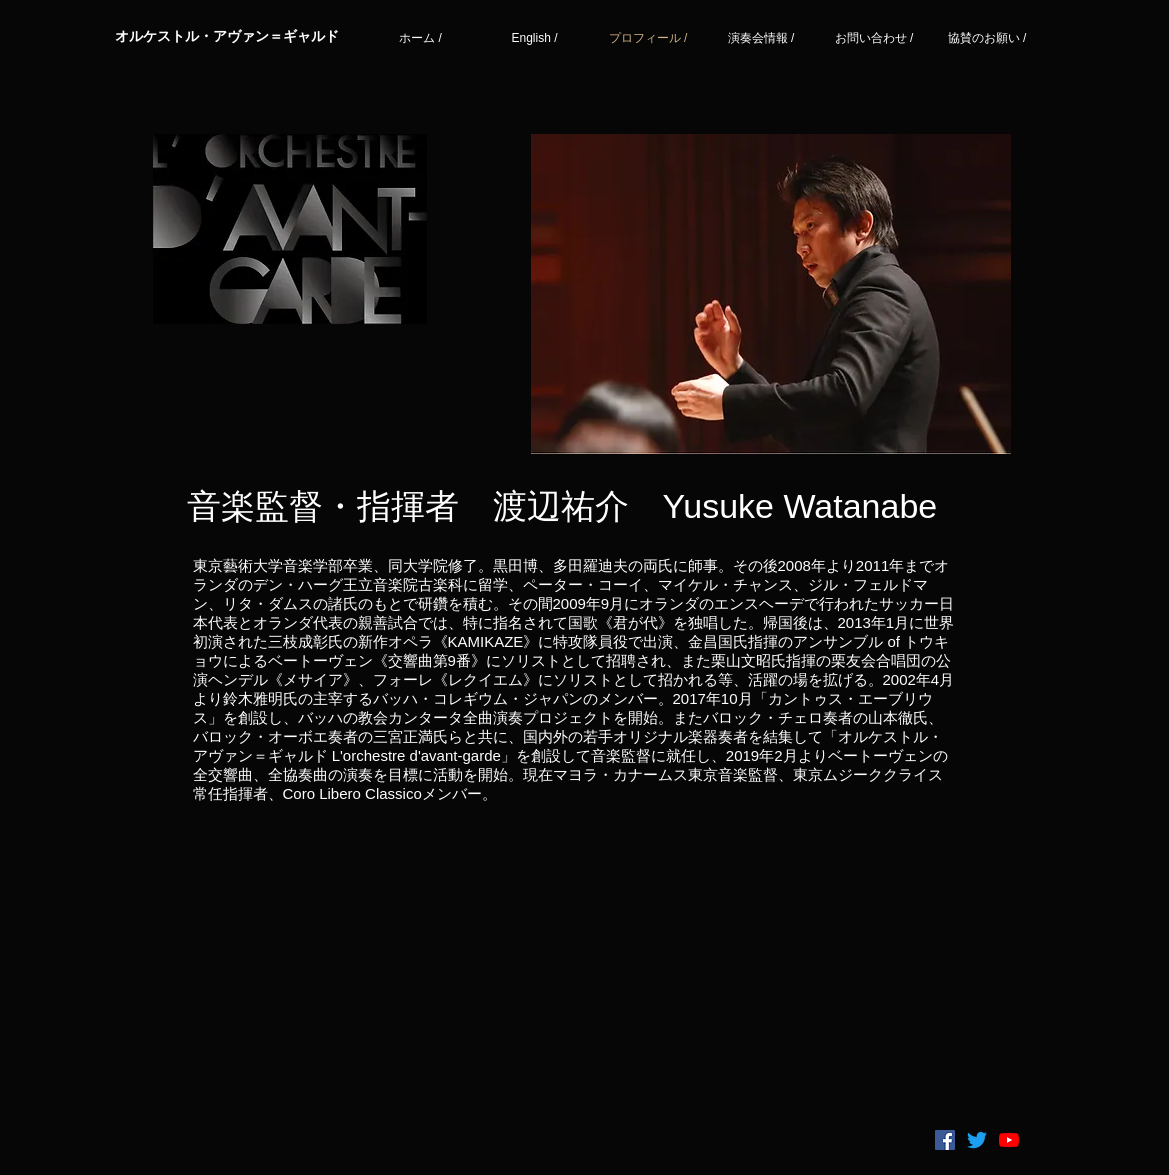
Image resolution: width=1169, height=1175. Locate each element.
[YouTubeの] (1009, 1140)
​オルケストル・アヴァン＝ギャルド (227, 36)
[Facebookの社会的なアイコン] (945, 1140)
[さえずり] (977, 1140)
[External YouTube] (575, 971)
